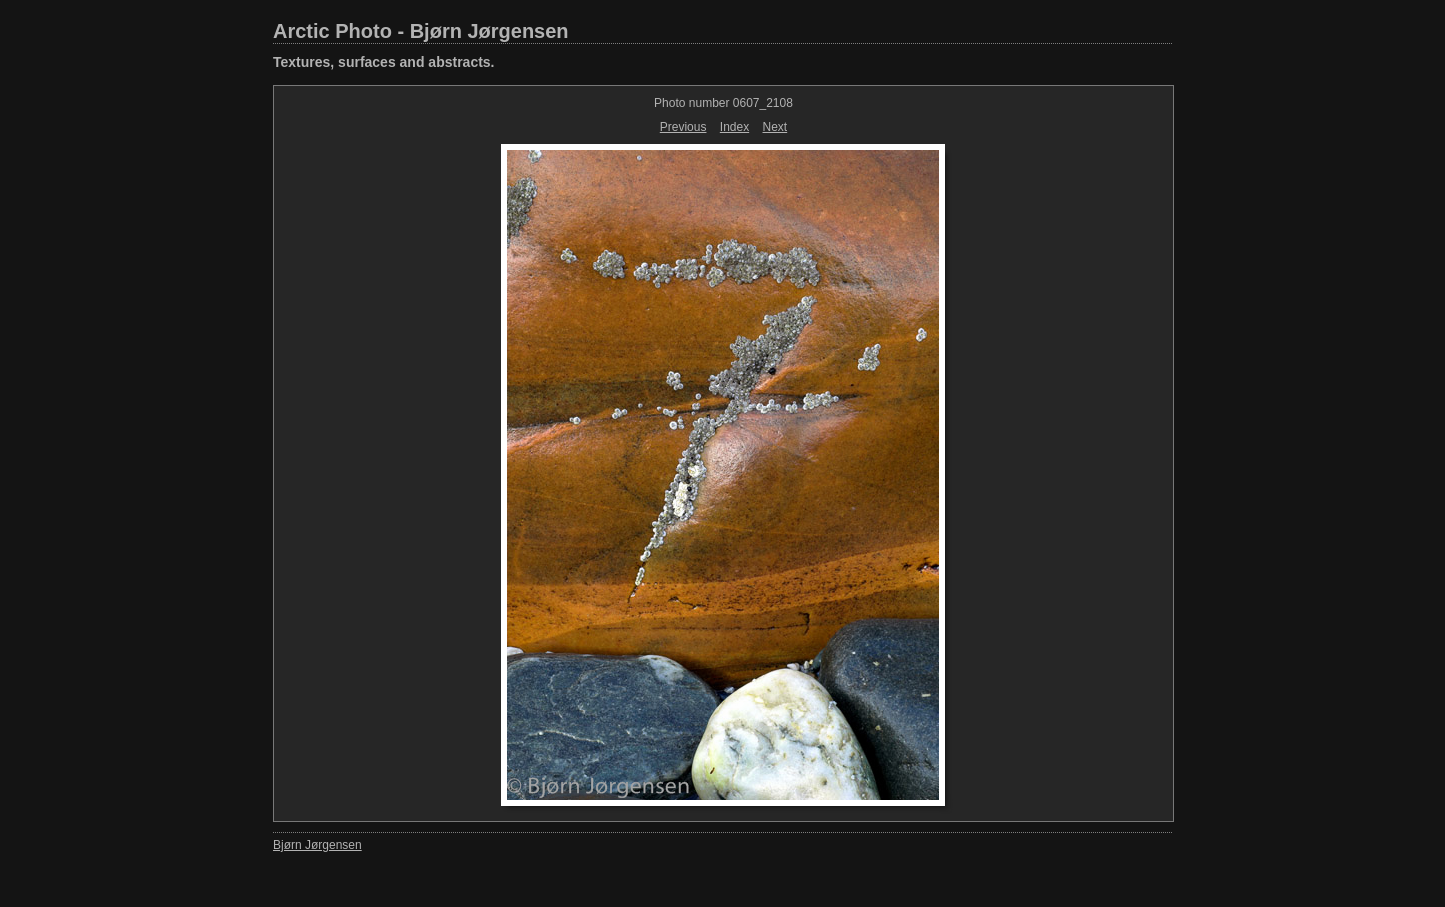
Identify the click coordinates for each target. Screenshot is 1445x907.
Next (775, 127)
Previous (683, 127)
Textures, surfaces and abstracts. (384, 62)
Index (734, 127)
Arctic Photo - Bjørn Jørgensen (421, 31)
